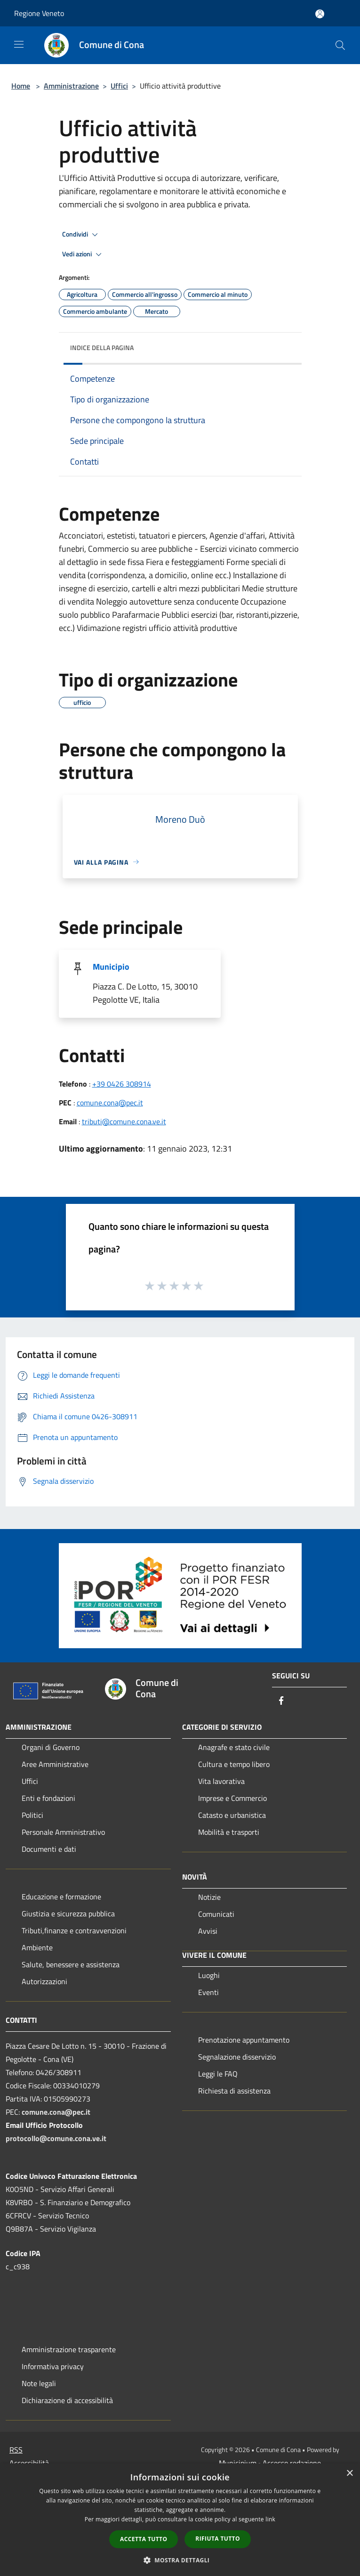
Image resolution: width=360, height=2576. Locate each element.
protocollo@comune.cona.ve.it (56, 2138)
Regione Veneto (39, 13)
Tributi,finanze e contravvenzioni (74, 1930)
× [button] (349, 2473)
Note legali (39, 2383)
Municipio (111, 966)
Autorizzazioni (44, 1981)
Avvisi (207, 1931)
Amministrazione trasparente (69, 2349)
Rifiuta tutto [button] (217, 2539)
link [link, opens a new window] (270, 2519)
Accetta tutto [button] (143, 2539)
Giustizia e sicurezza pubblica (68, 1913)
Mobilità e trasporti (228, 1832)
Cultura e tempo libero (234, 1764)
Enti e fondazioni (48, 1798)
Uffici (119, 85)
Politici (32, 1815)
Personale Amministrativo (63, 1832)
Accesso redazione (292, 2463)
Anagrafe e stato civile (234, 1747)
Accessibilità (29, 2463)
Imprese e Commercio (232, 1798)
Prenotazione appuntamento (243, 2039)
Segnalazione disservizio (237, 2056)
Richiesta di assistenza (234, 2090)
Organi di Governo (51, 1747)
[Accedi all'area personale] (320, 14)
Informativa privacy (53, 2366)
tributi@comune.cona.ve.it (124, 1121)
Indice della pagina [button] (102, 347)
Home (20, 85)
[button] (180, 2560)
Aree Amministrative (55, 1764)
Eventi (208, 1992)
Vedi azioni (83, 254)
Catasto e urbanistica (232, 1815)
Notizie (209, 1897)
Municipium (237, 2463)
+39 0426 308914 (121, 1083)
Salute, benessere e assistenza (71, 1964)
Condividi (81, 234)
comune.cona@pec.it (110, 1102)
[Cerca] (340, 45)
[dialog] (180, 2519)
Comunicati (216, 1914)
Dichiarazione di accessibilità (67, 2400)
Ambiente (37, 1947)
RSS (16, 2449)
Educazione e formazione (61, 1896)
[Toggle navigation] (18, 44)
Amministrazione (71, 85)
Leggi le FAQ (218, 2073)
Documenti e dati (49, 1849)
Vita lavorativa (221, 1781)
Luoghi (209, 1975)
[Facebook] (281, 1701)
